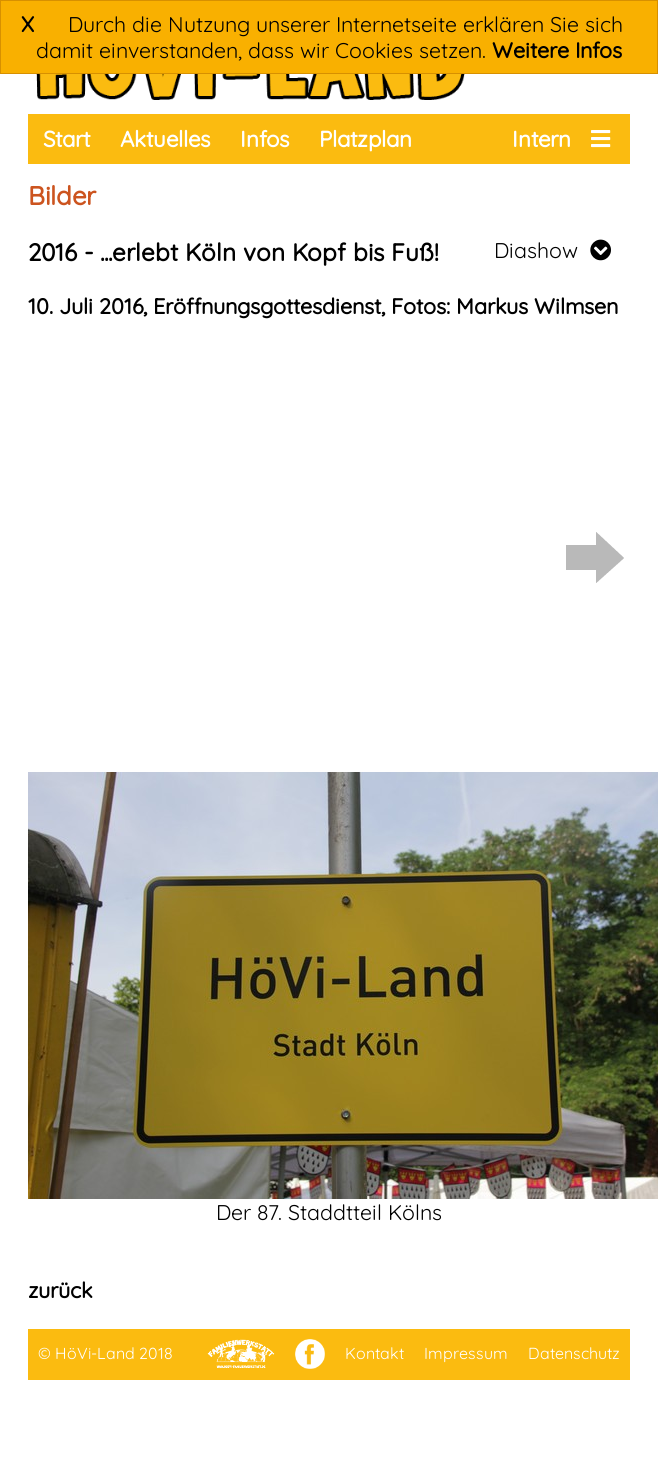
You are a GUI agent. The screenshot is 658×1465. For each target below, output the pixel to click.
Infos (264, 139)
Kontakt (374, 1353)
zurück (60, 1290)
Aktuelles (165, 139)
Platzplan (365, 139)
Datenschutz (574, 1353)
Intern (541, 139)
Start (66, 139)
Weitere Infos (557, 50)
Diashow (552, 250)
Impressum (466, 1353)
